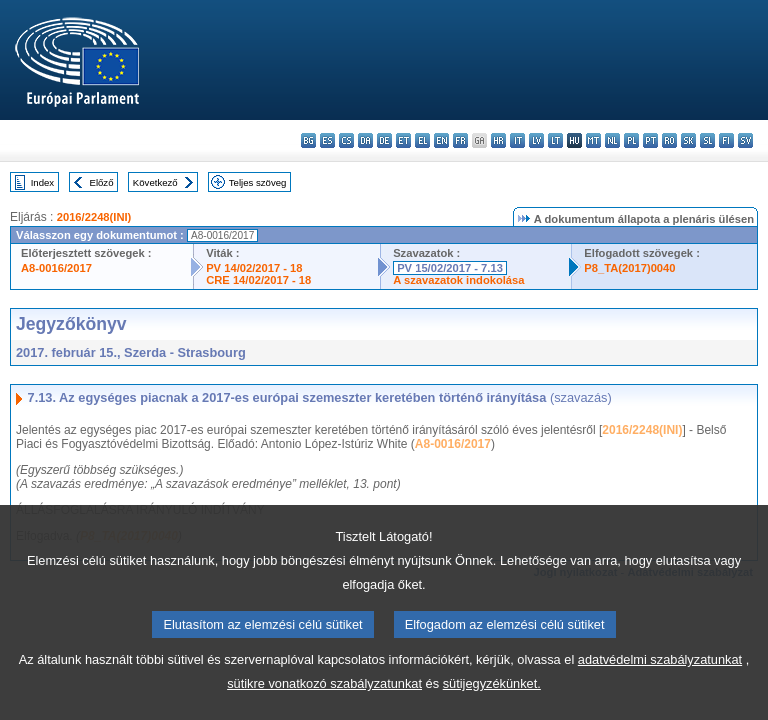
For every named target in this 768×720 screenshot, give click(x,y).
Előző (102, 182)
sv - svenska (745, 140)
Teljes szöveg (258, 182)
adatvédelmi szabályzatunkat (660, 703)
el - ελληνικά (422, 140)
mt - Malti (593, 140)
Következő (155, 182)
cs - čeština (346, 140)
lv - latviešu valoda (536, 140)
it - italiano (517, 140)
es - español (327, 140)
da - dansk (365, 140)
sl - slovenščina (707, 140)
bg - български (308, 140)
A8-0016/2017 (56, 268)
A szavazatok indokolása (458, 280)
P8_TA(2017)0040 (629, 268)
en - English (441, 140)
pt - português (650, 140)
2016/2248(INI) (94, 217)
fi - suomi (726, 140)
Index (42, 182)
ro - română (669, 140)
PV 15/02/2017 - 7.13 (450, 268)
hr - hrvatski (498, 140)
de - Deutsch (384, 140)
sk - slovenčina (688, 140)
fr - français (460, 140)
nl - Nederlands (612, 140)
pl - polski (631, 140)
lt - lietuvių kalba (555, 140)
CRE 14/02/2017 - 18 (258, 280)
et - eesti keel (403, 140)
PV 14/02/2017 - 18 (254, 268)
